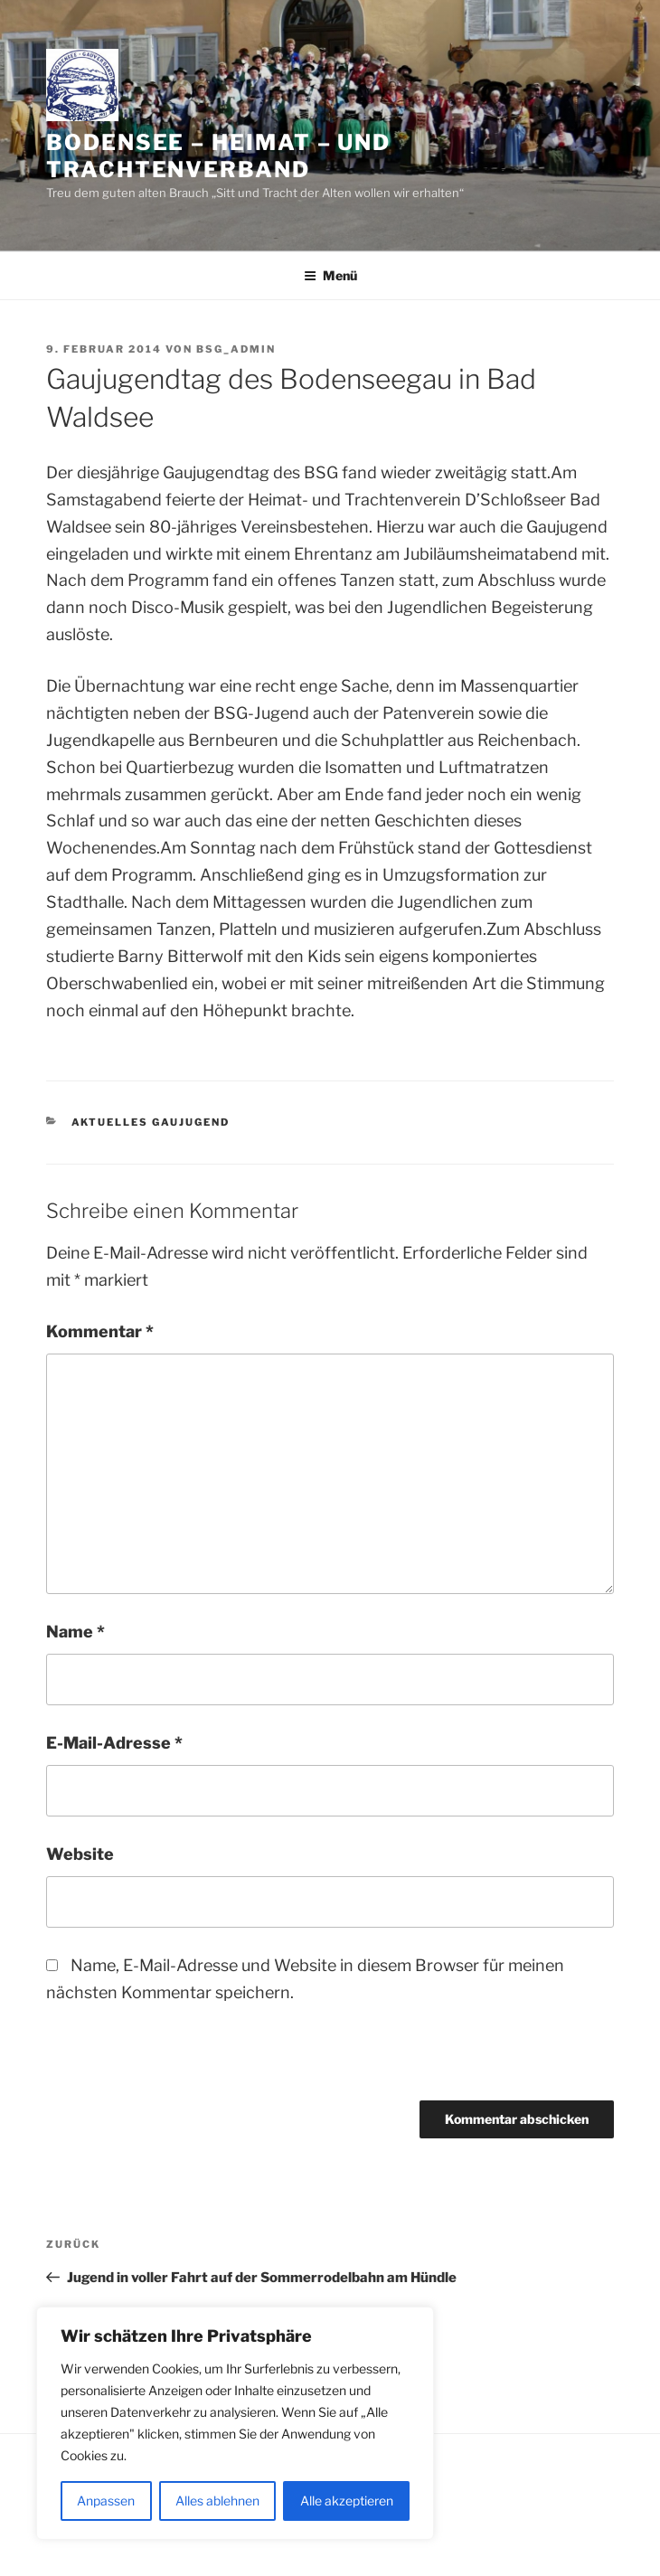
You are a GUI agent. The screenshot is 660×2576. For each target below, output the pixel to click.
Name (75, 1631)
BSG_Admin (236, 349)
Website (80, 1854)
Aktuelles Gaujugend (151, 1122)
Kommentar (100, 1331)
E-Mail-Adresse (114, 1742)
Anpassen (106, 2500)
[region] (235, 2423)
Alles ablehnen (217, 2500)
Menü (330, 275)
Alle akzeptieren (346, 2500)
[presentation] (170, 2061)
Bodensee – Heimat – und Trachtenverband (218, 156)
